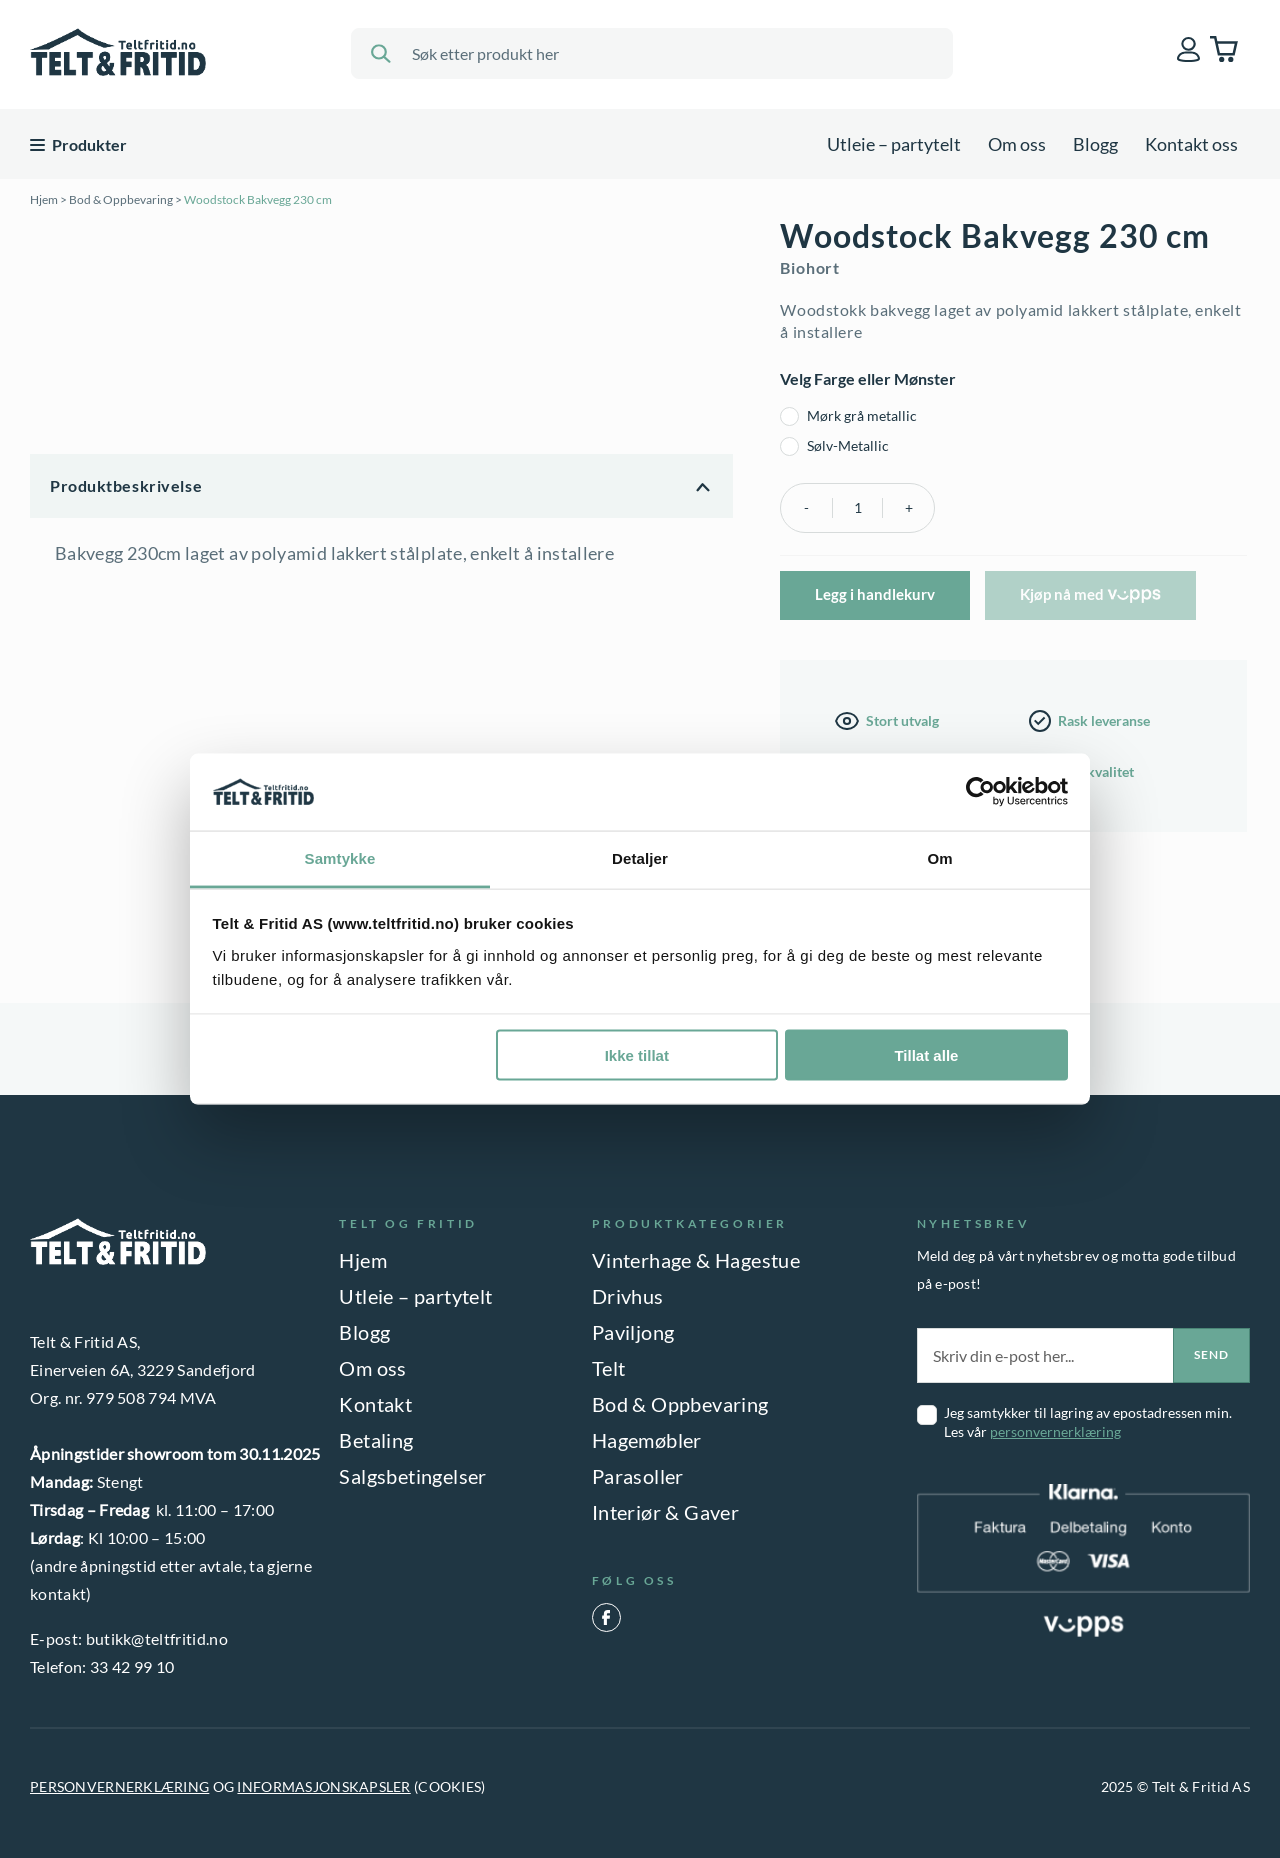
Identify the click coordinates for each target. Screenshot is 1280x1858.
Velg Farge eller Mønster (868, 378)
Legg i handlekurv (875, 594)
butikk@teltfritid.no (157, 1638)
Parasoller (638, 1476)
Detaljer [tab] (640, 857)
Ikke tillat (637, 1055)
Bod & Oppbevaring (121, 199)
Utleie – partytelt (894, 144)
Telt (609, 1368)
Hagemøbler (647, 1440)
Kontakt (375, 1404)
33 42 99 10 (132, 1666)
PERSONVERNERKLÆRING (119, 1786)
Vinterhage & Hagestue (696, 1260)
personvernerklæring (1055, 1431)
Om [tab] (939, 857)
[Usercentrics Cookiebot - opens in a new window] (980, 792)
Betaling (376, 1440)
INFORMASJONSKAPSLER (323, 1786)
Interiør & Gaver (665, 1512)
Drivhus (628, 1296)
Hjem (44, 199)
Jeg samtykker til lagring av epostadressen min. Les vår (1088, 1422)
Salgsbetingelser (412, 1476)
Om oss (1017, 144)
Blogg (1095, 144)
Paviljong (633, 1332)
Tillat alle (926, 1055)
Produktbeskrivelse (126, 485)
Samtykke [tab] (340, 857)
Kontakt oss (1191, 144)
